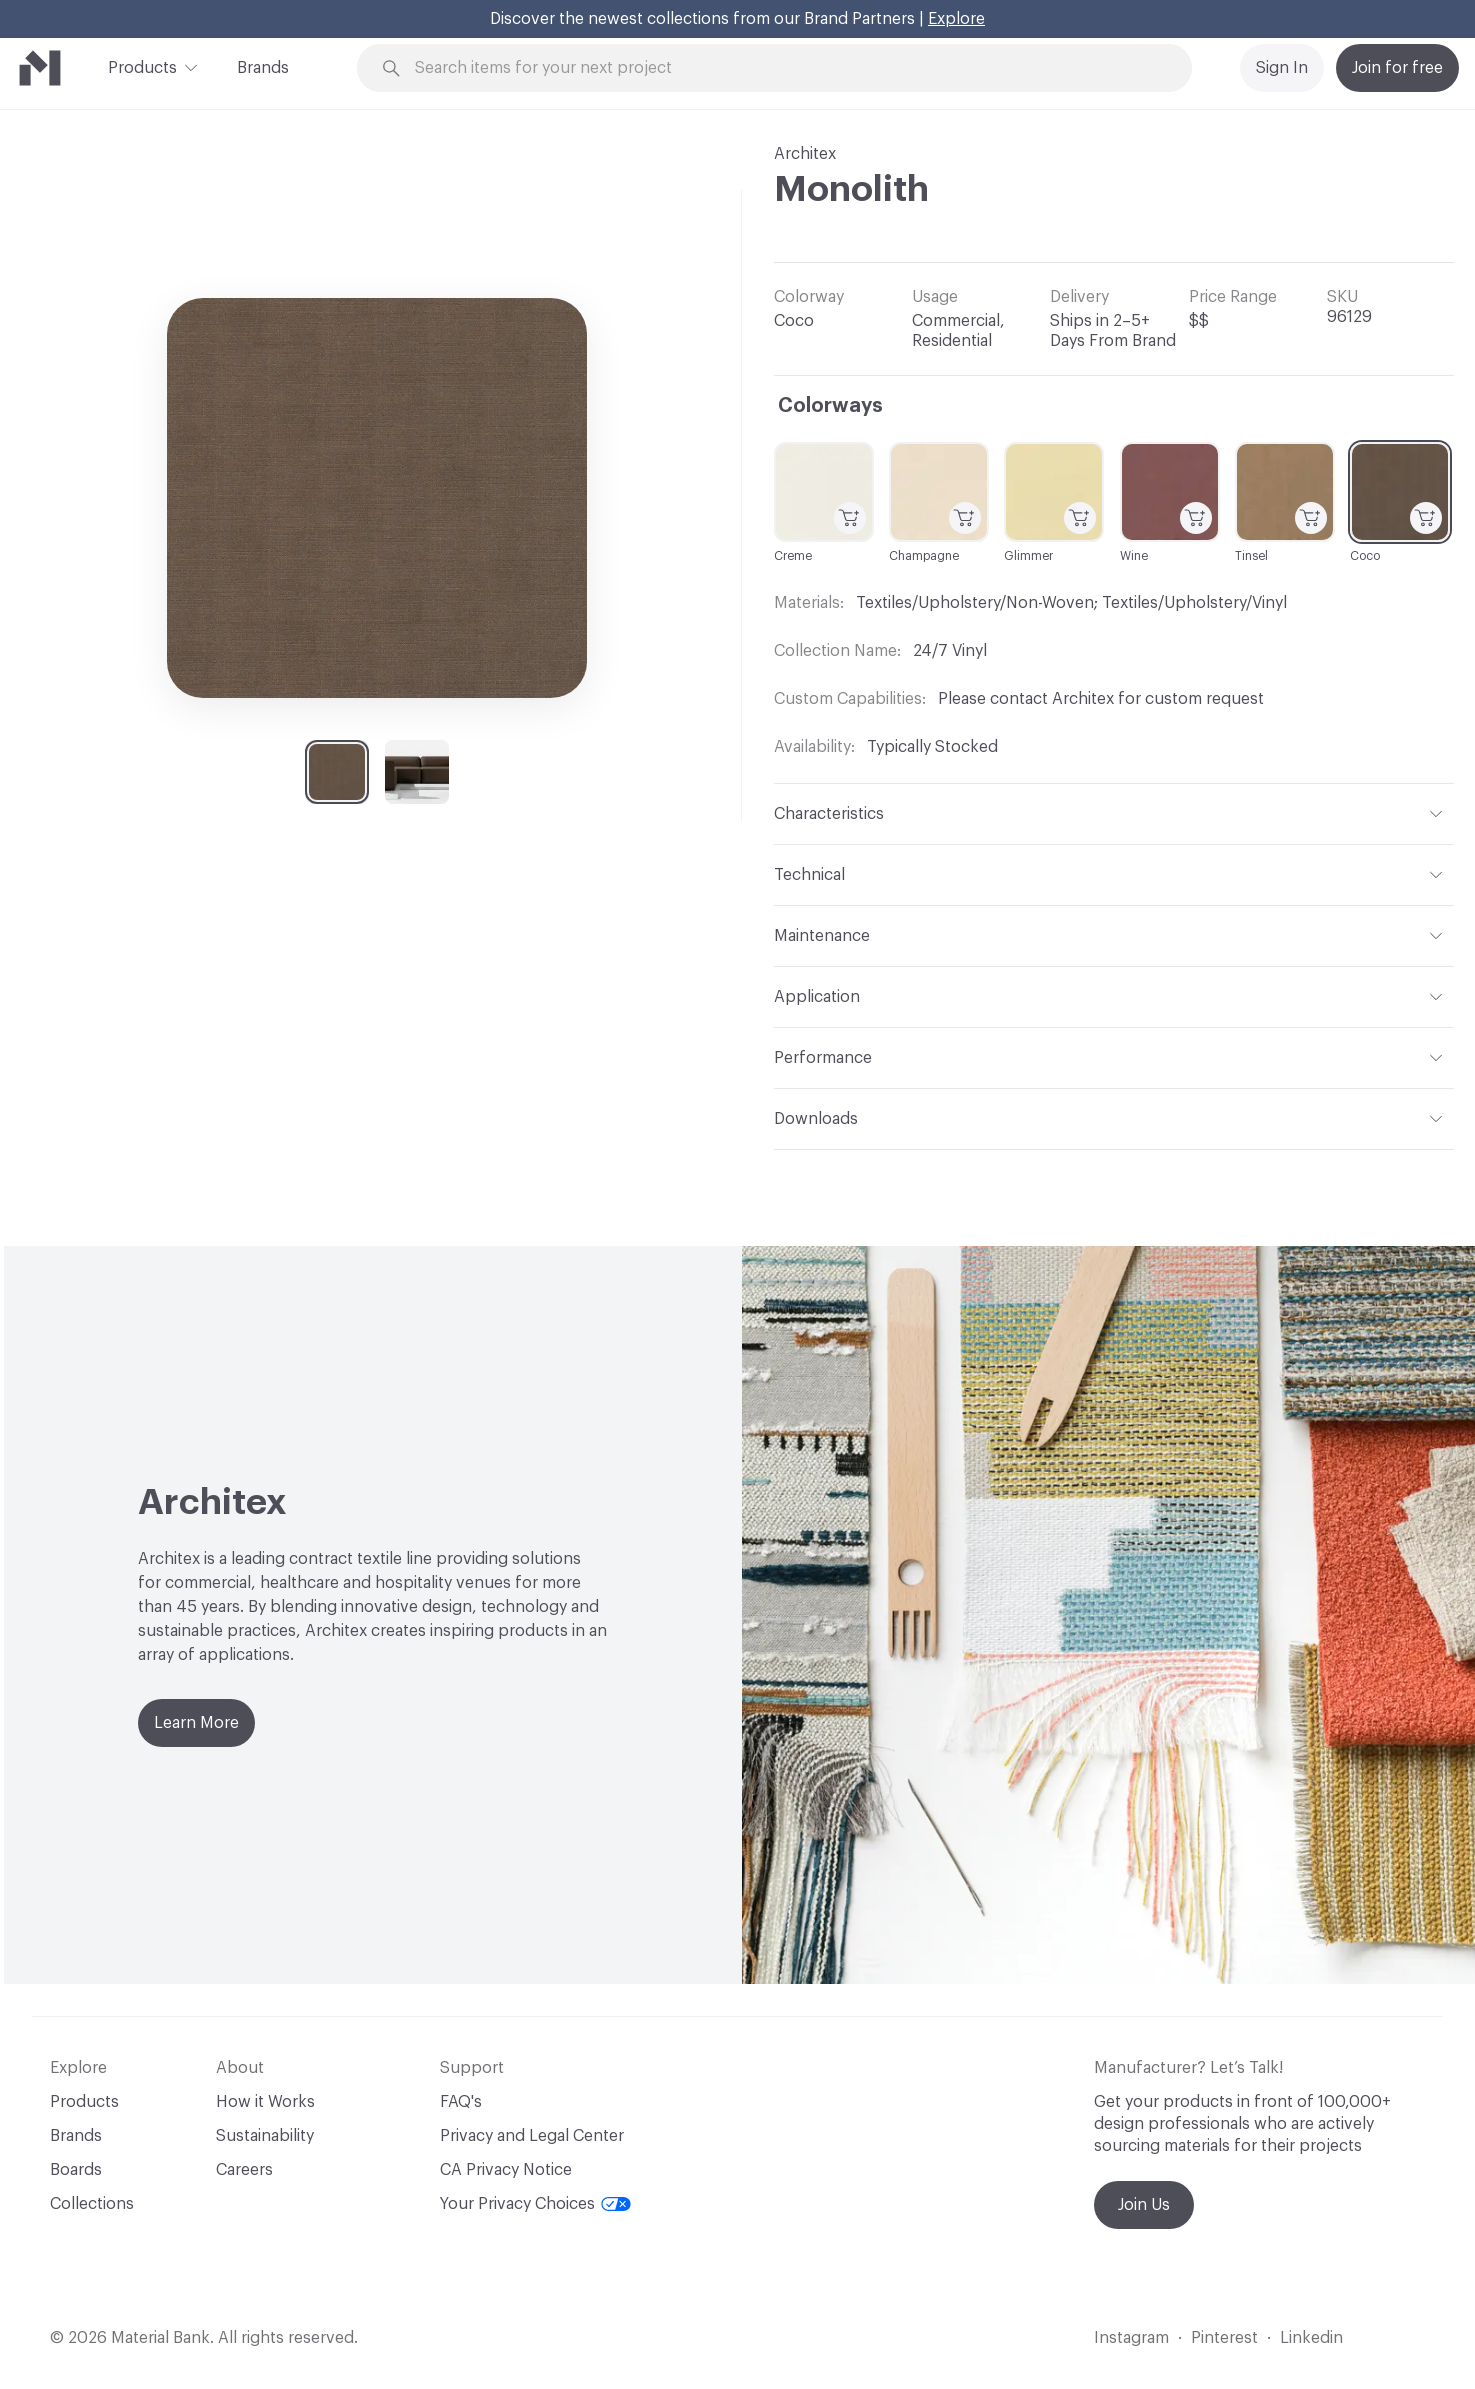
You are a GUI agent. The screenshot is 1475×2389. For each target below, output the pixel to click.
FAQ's (461, 2102)
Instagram (1131, 2338)
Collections (92, 2204)
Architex (805, 154)
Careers (244, 2170)
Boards (76, 2170)
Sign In (1282, 68)
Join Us (1144, 2205)
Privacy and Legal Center (532, 2136)
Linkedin (1311, 2338)
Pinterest (1224, 2338)
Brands (263, 68)
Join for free (1397, 68)
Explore (956, 19)
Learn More (196, 1723)
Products (142, 66)
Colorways (830, 406)
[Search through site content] (785, 68)
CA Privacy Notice (506, 2170)
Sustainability (265, 2136)
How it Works (265, 2102)
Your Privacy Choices (535, 2204)
